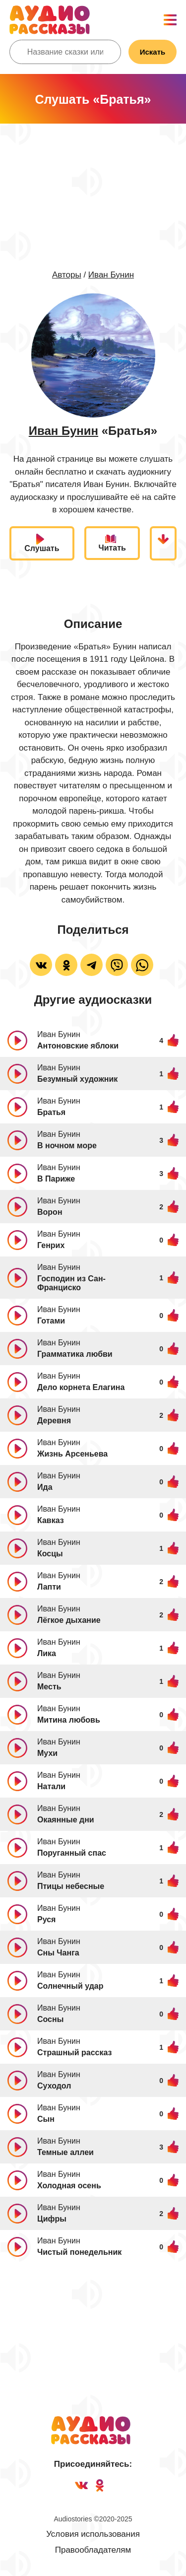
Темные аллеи (65, 2152)
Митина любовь (68, 1720)
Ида (45, 1487)
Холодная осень (69, 2185)
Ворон (49, 1212)
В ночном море (67, 1145)
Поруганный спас (71, 1853)
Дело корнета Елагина (80, 1387)
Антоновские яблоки (78, 1046)
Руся (46, 1919)
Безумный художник (77, 1079)
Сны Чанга (58, 1953)
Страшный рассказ (74, 2052)
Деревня (54, 1420)
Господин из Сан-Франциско (71, 1283)
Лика (46, 1653)
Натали (51, 1786)
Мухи (47, 1753)
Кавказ (50, 1520)
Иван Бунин (111, 274)
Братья (51, 1112)
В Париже (56, 1179)
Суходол (54, 2086)
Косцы (50, 1553)
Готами (51, 1321)
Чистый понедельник (79, 2252)
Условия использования (93, 2534)
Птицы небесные (70, 1886)
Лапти (49, 1587)
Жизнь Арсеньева (72, 1454)
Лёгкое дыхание (69, 1620)
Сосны (50, 2019)
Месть (49, 1686)
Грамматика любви (75, 1354)
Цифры (51, 2219)
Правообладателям (93, 2550)
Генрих (50, 1245)
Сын (46, 2119)
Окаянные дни (65, 1819)
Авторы (66, 274)
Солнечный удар (70, 1986)
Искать (153, 52)
